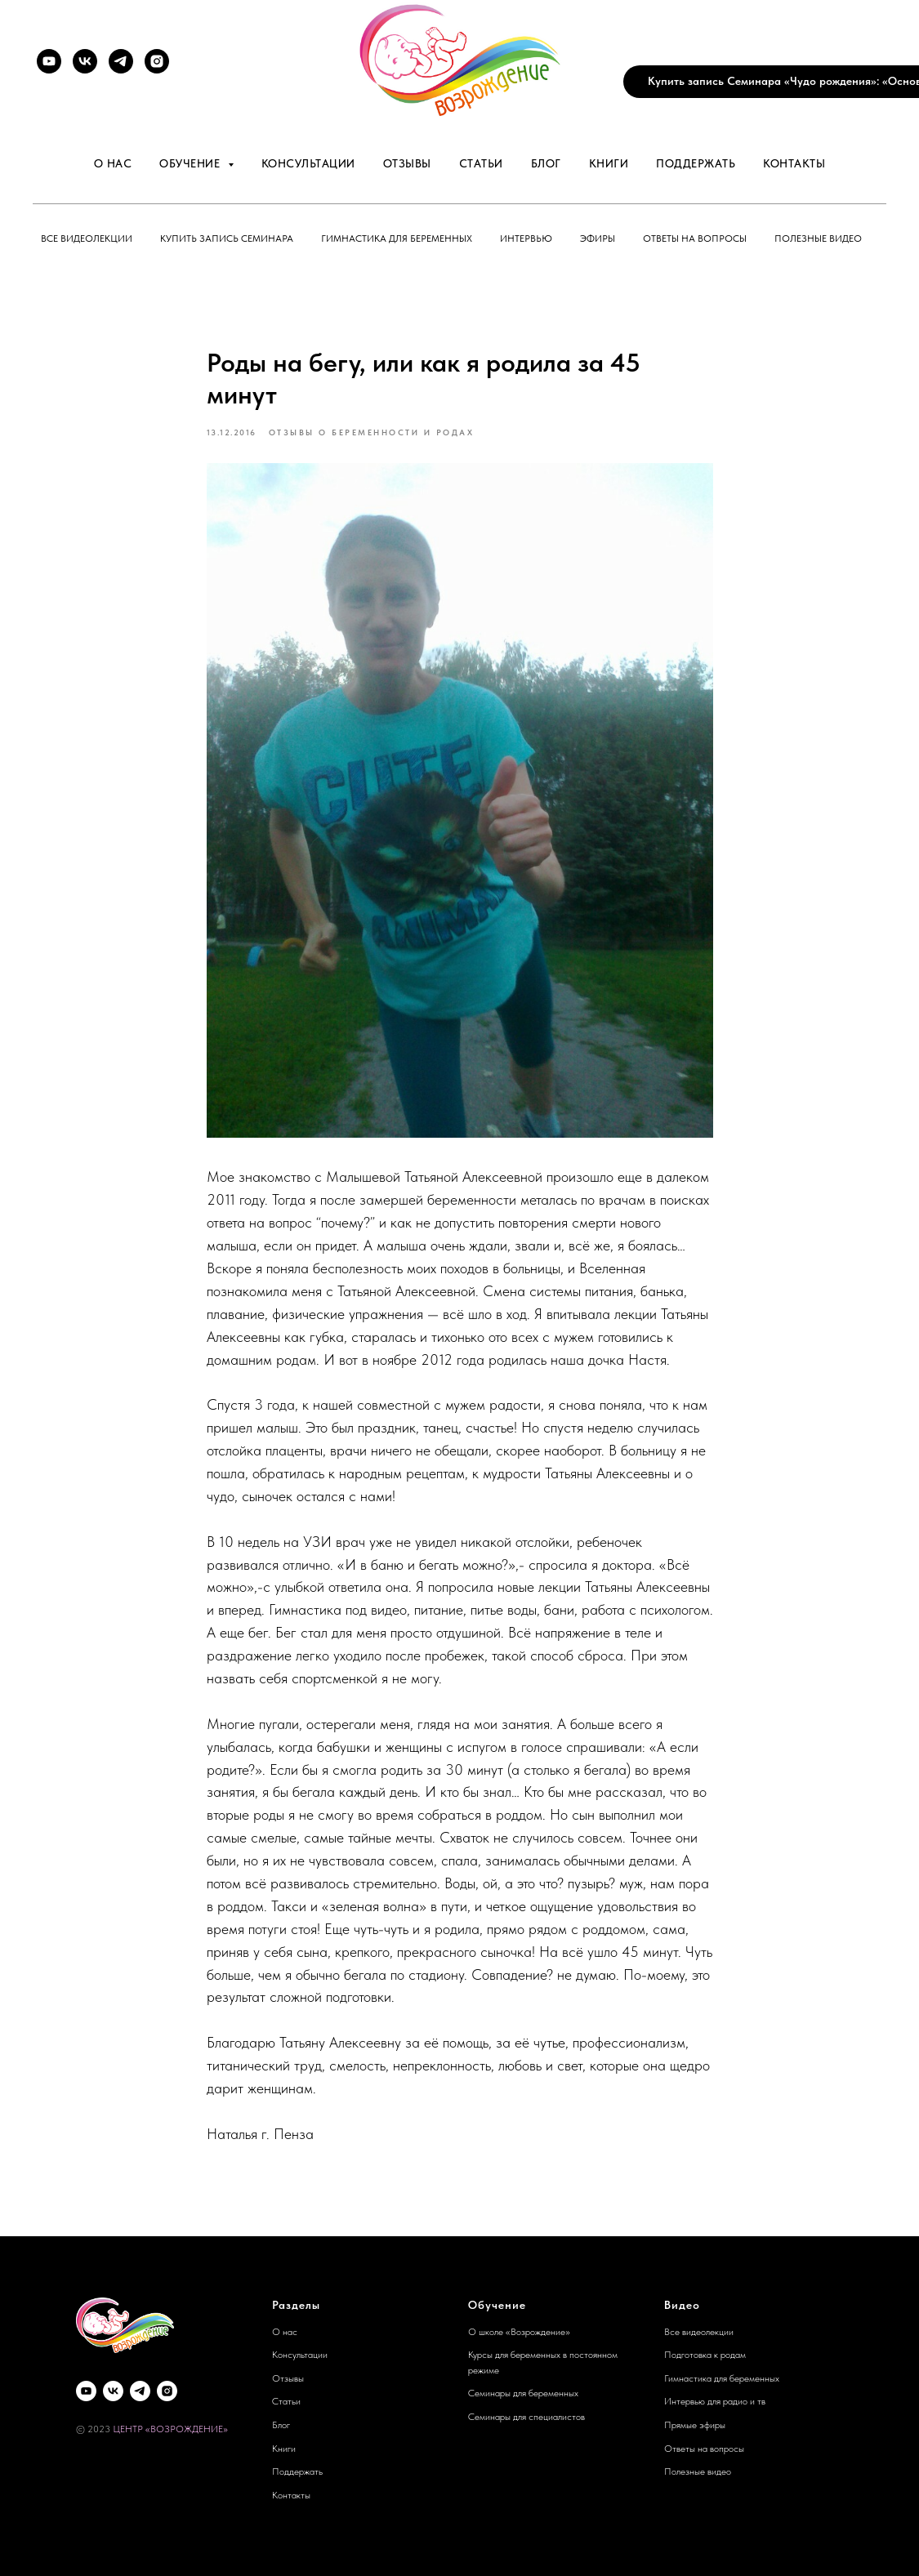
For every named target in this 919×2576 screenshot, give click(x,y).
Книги (609, 163)
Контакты (794, 163)
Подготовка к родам (705, 2354)
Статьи (481, 163)
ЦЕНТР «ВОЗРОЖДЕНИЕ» (170, 2429)
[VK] (85, 61)
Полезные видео (818, 238)
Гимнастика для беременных (396, 238)
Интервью (526, 238)
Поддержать (695, 163)
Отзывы (407, 163)
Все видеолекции (86, 238)
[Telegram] (121, 61)
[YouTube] (49, 61)
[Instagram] (157, 61)
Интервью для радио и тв (714, 2401)
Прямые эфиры (694, 2425)
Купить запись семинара (226, 238)
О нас (113, 163)
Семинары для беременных (523, 2393)
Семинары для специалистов (526, 2416)
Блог (546, 163)
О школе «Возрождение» (519, 2332)
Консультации (308, 163)
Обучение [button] (191, 163)
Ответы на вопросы (695, 238)
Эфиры (597, 238)
